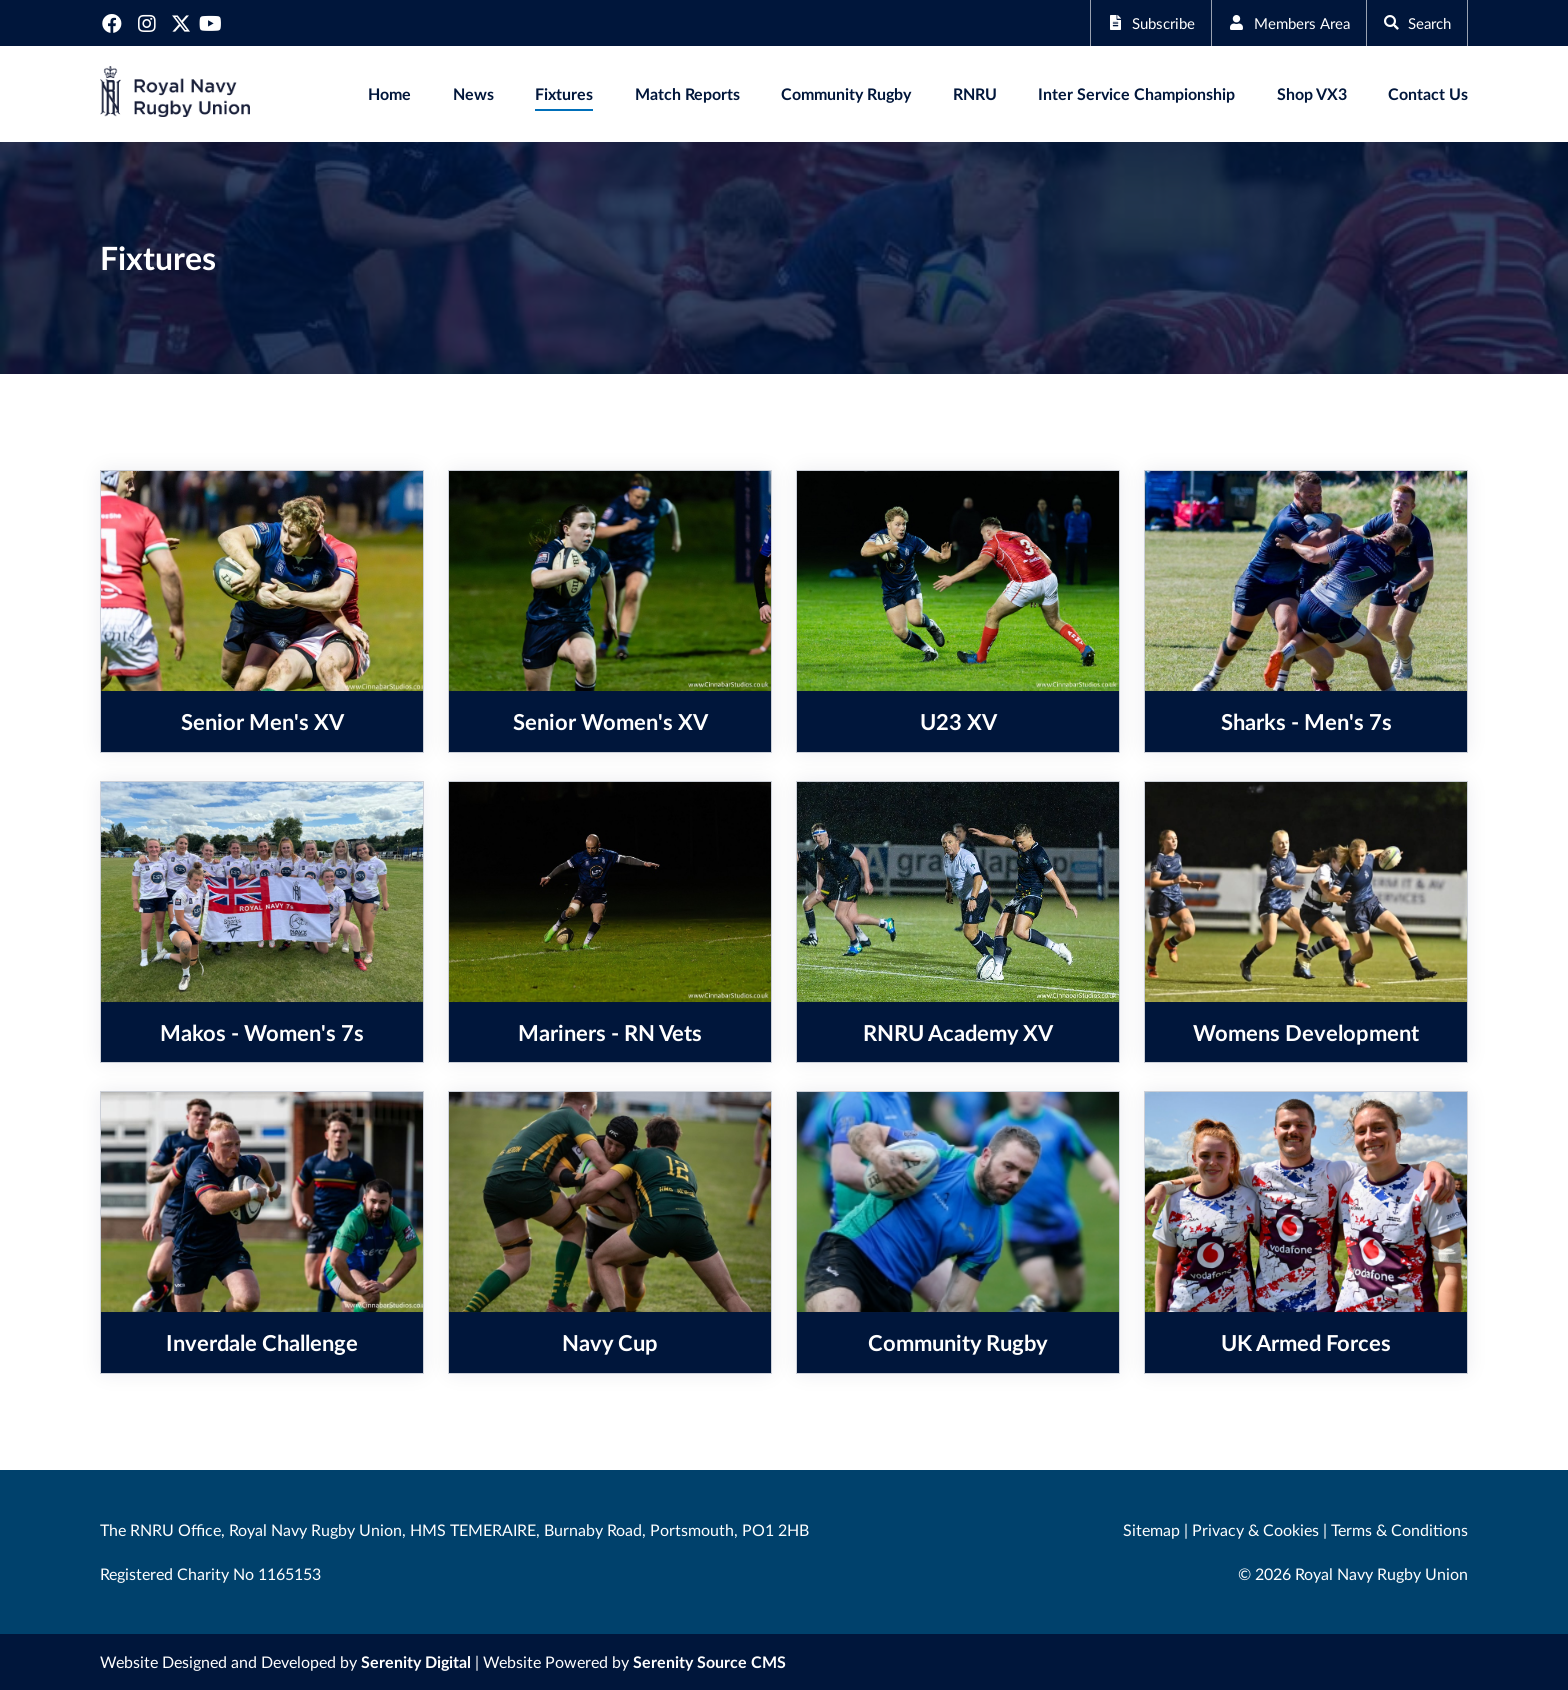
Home (389, 93)
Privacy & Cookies (1255, 1529)
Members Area (1278, 22)
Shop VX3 (1312, 93)
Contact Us (1428, 93)
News (473, 93)
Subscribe (1133, 22)
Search (1413, 22)
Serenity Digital (416, 1661)
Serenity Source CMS (709, 1661)
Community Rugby (846, 93)
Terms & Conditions (1399, 1529)
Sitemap (1151, 1529)
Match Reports (687, 93)
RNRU (975, 93)
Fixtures (564, 93)
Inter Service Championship (1136, 93)
